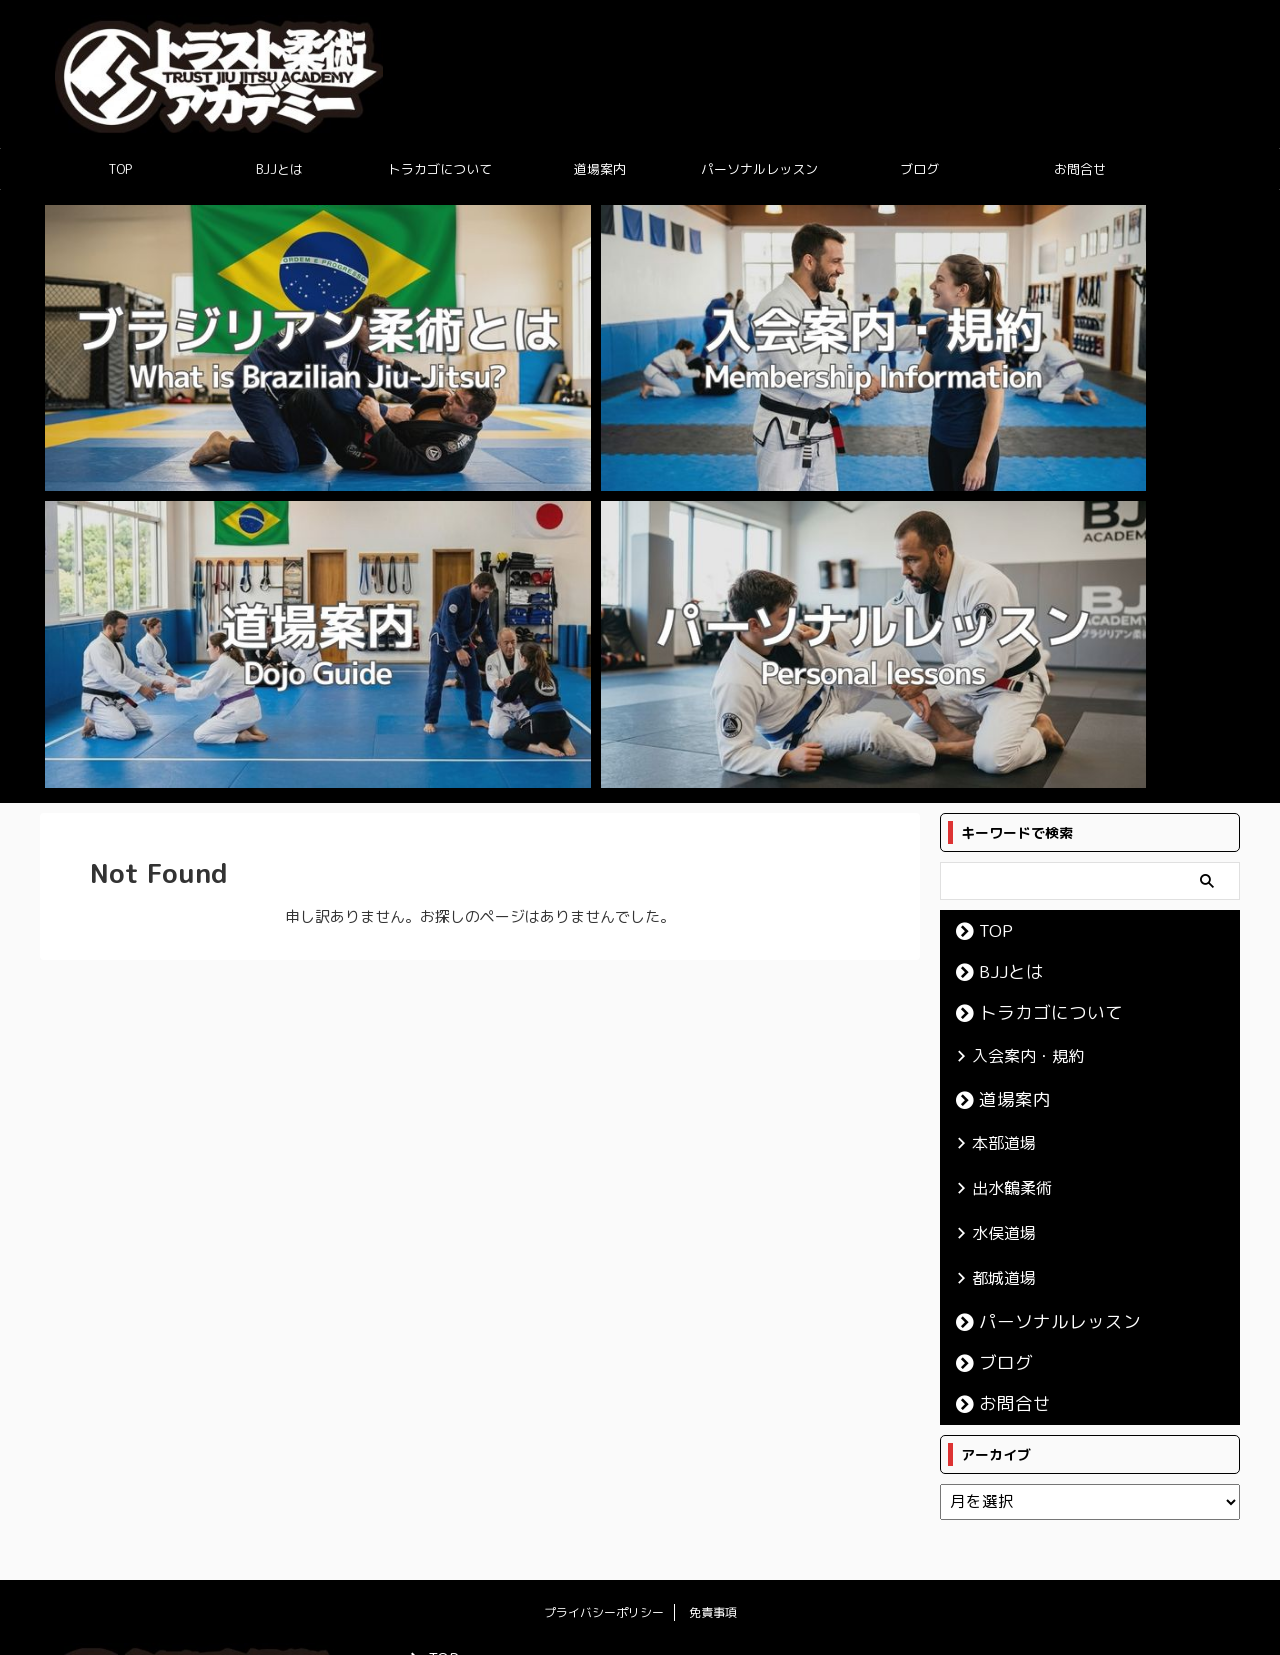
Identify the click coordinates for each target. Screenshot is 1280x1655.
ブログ (919, 169)
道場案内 (600, 169)
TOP (120, 169)
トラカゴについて (440, 169)
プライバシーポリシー (604, 1161)
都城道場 (996, 829)
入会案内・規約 (1015, 623)
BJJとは (279, 169)
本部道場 (996, 706)
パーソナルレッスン (759, 169)
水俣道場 (996, 788)
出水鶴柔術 (1002, 747)
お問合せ (1080, 169)
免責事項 (713, 1161)
